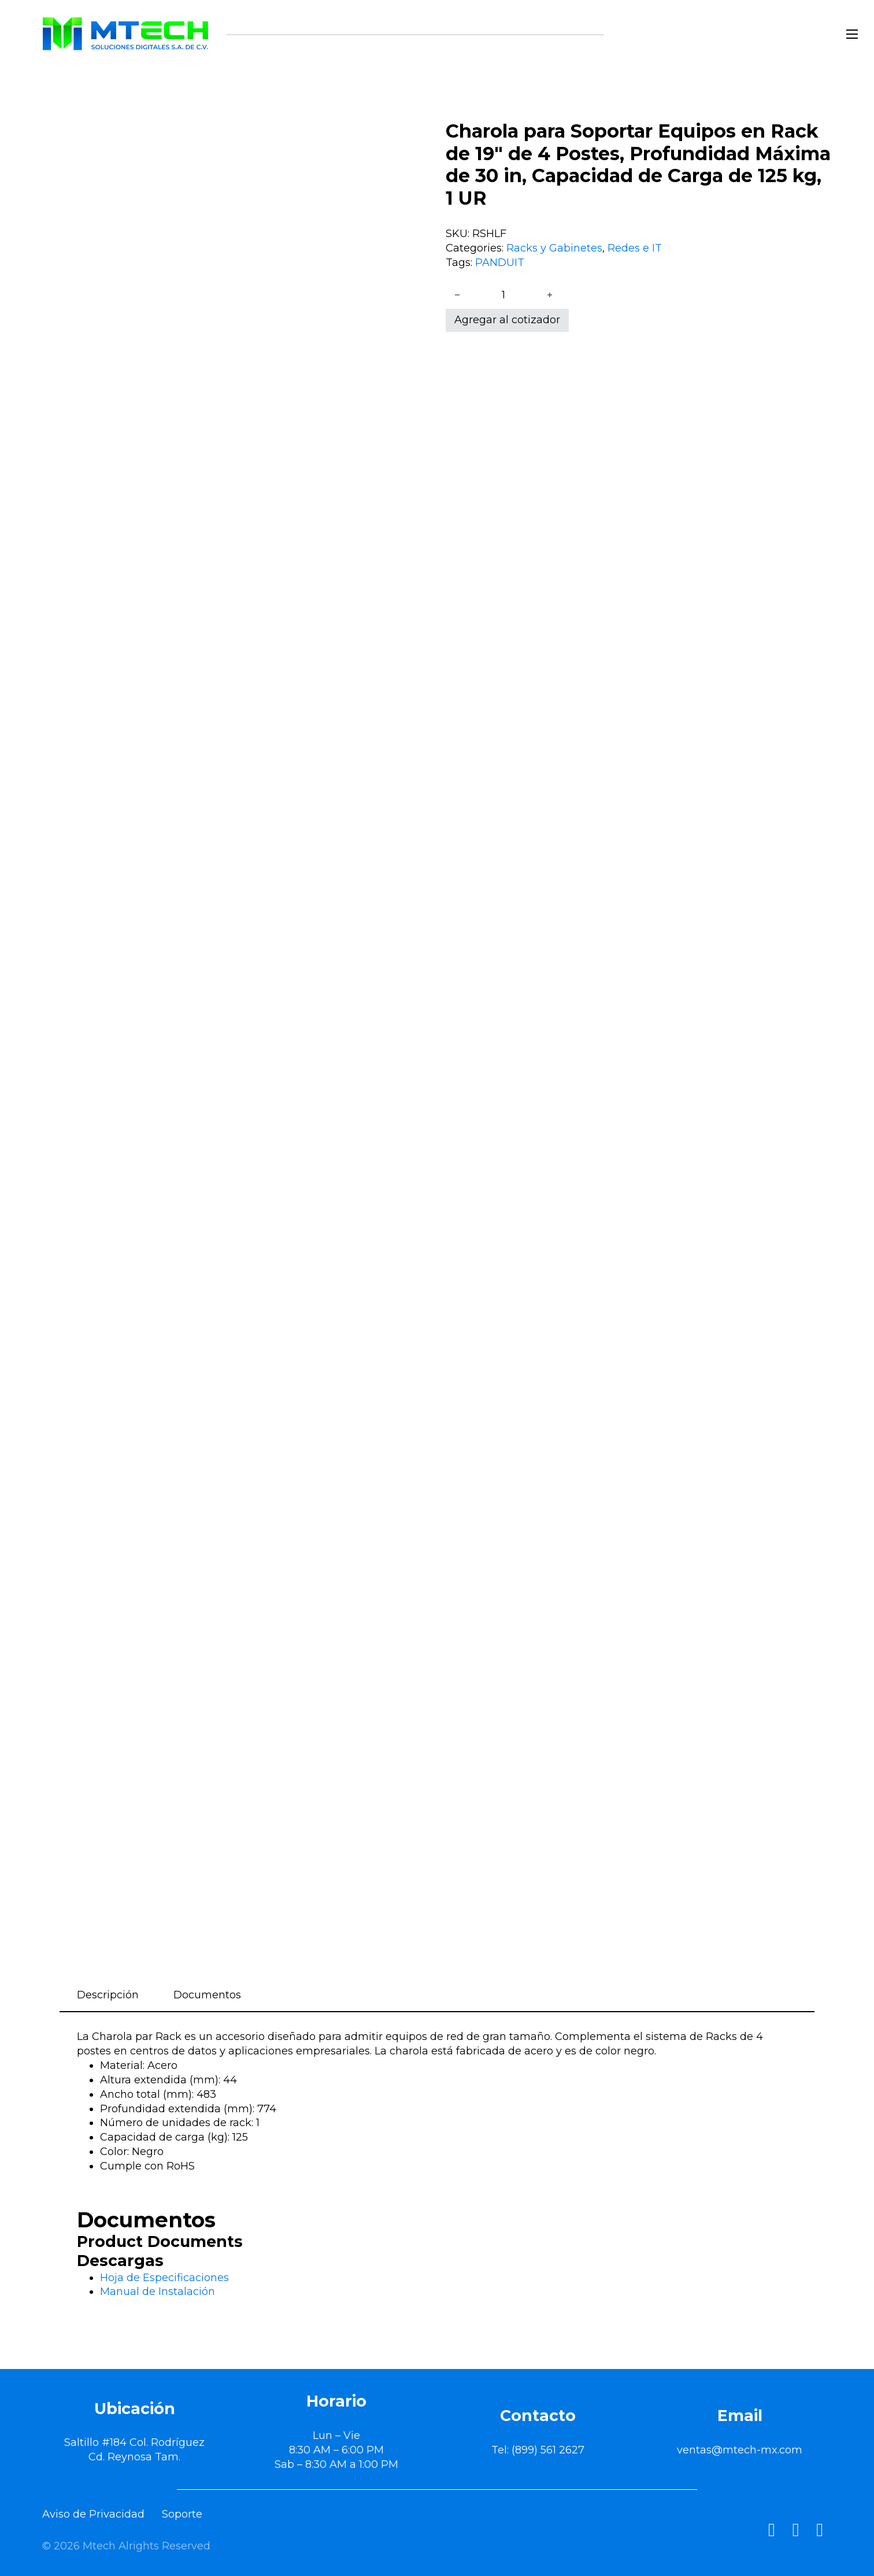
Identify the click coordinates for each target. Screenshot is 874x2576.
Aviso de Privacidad (93, 2514)
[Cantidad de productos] (503, 295)
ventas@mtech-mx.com (739, 2450)
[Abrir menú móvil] (852, 34)
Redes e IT (635, 248)
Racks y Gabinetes (554, 248)
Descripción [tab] (108, 1995)
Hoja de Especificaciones (164, 2277)
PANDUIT (499, 262)
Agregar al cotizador (507, 319)
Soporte (182, 2514)
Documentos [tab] (207, 1995)
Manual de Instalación (157, 2291)
